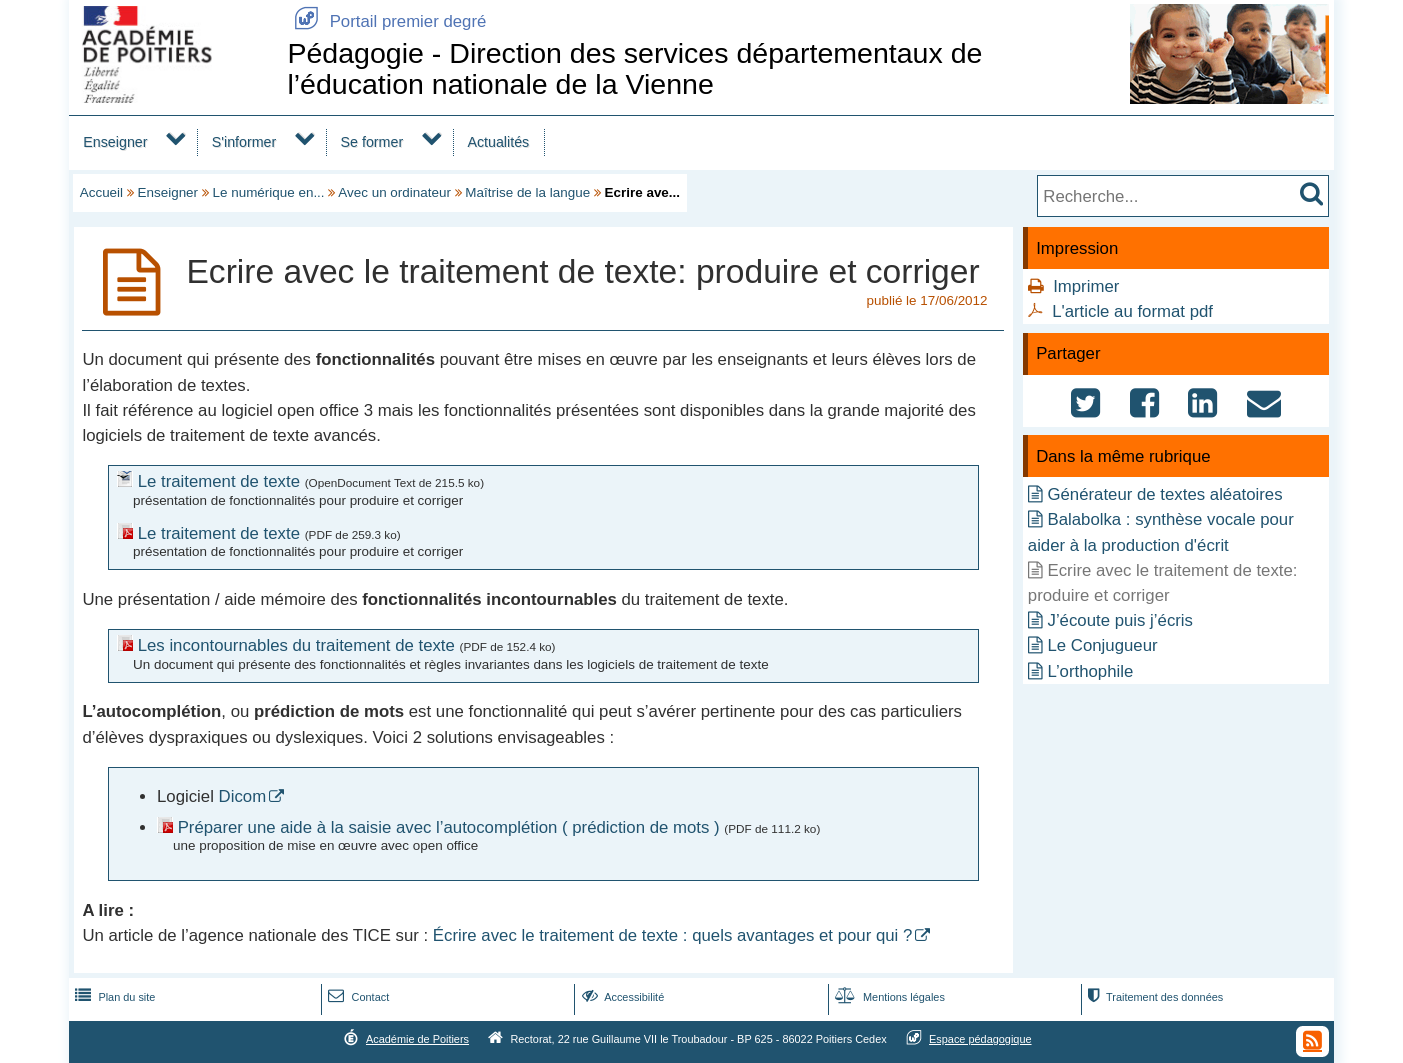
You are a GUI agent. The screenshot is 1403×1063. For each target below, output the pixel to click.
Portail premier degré (386, 21)
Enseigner (115, 142)
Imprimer (1086, 286)
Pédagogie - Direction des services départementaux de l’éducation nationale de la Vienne (634, 68)
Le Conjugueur (1102, 645)
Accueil (101, 192)
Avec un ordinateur (394, 192)
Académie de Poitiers (417, 1039)
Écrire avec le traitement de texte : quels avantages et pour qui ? (672, 935)
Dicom (243, 796)
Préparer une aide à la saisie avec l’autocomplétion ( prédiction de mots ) (449, 827)
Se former (372, 142)
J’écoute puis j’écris (1120, 620)
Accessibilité (621, 997)
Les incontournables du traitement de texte (296, 645)
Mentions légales (888, 997)
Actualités (498, 142)
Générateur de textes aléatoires (1164, 494)
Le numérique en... (269, 192)
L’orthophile (1090, 671)
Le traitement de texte (219, 481)
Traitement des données (1153, 997)
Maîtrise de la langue (527, 192)
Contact (356, 997)
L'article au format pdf (1132, 311)
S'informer (244, 142)
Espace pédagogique (980, 1039)
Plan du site (113, 997)
